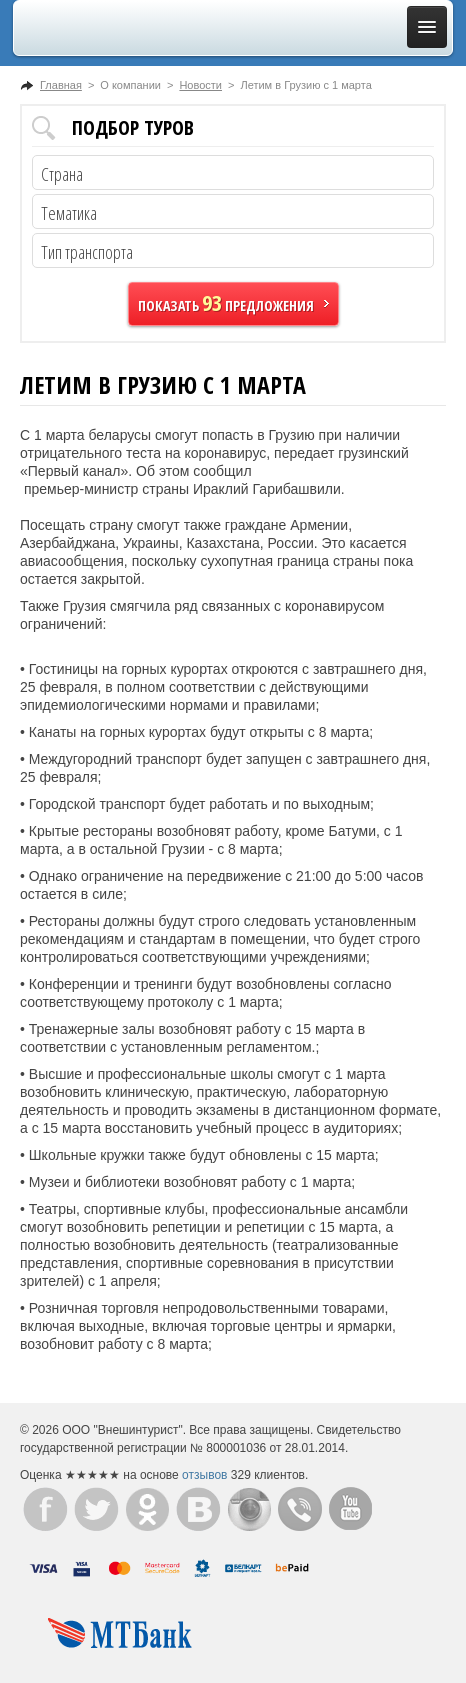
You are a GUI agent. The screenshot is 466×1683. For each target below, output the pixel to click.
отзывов (204, 1475)
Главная (61, 85)
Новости (200, 85)
